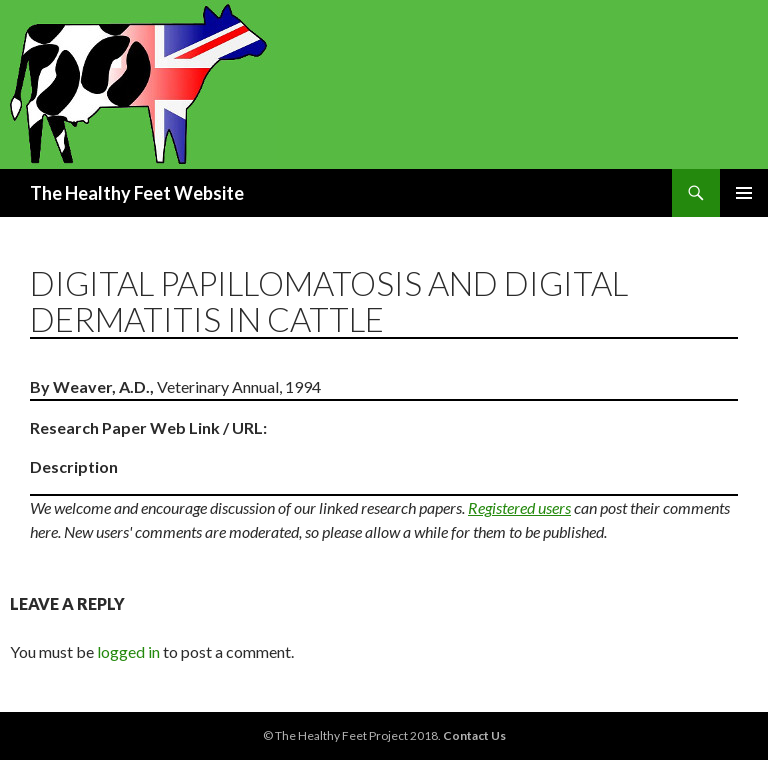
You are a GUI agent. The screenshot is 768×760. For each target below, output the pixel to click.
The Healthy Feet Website (137, 193)
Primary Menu (744, 193)
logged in (128, 651)
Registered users (519, 507)
